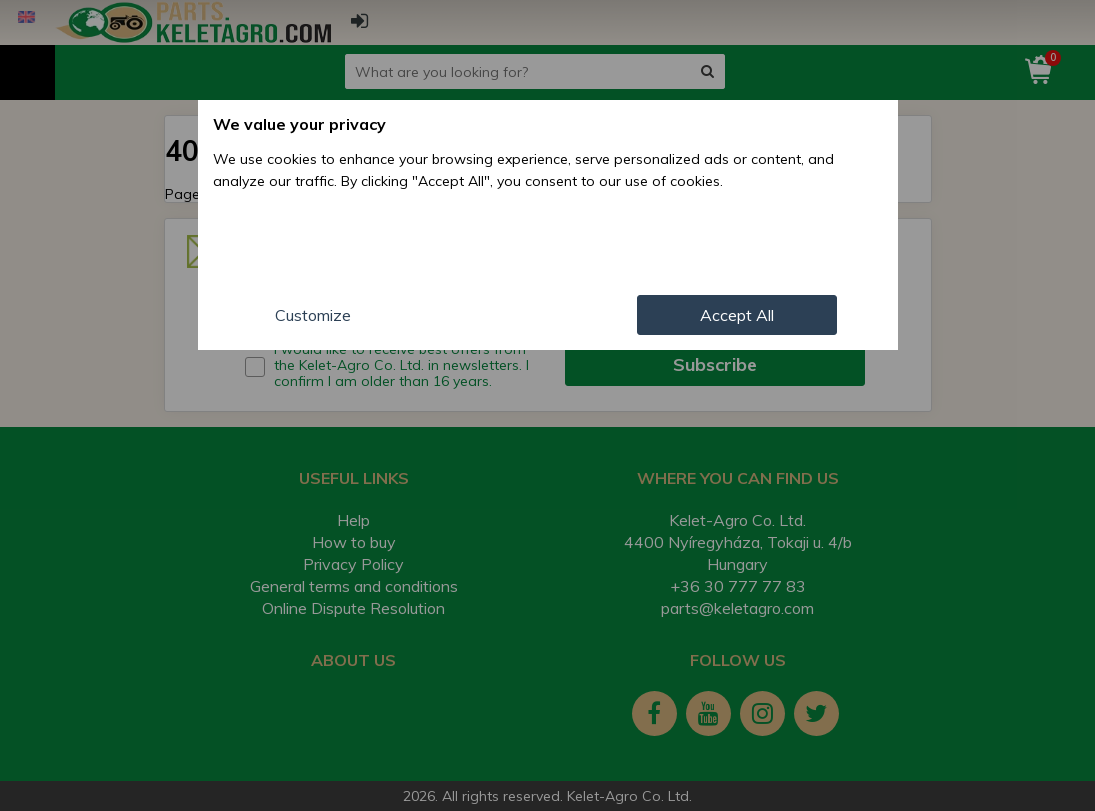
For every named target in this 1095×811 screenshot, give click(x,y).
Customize (313, 315)
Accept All (737, 315)
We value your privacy (299, 124)
